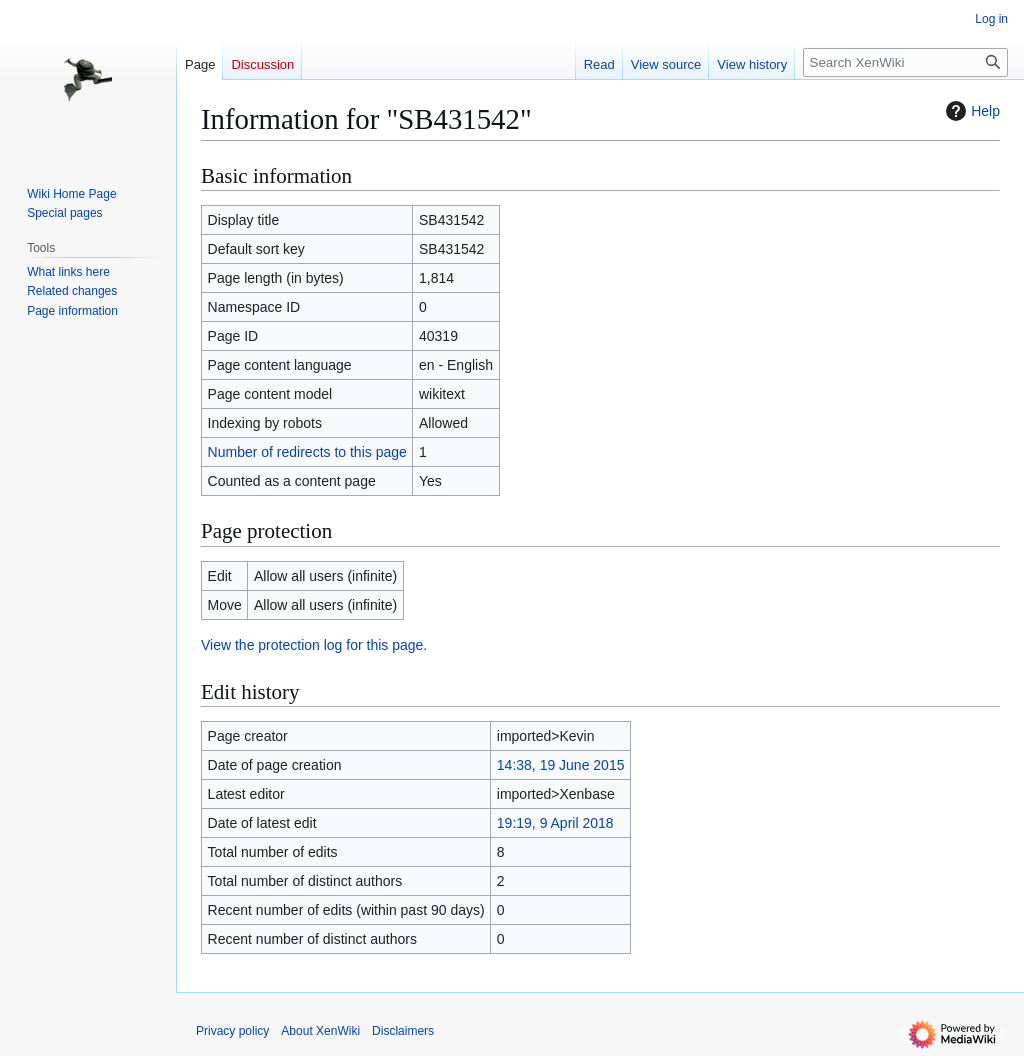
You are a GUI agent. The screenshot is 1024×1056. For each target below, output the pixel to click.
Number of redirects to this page (307, 452)
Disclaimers (403, 1031)
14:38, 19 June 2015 (561, 765)
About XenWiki (320, 1031)
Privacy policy (232, 1031)
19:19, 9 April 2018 (555, 823)
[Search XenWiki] (905, 62)
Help (970, 111)
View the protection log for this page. (314, 645)
